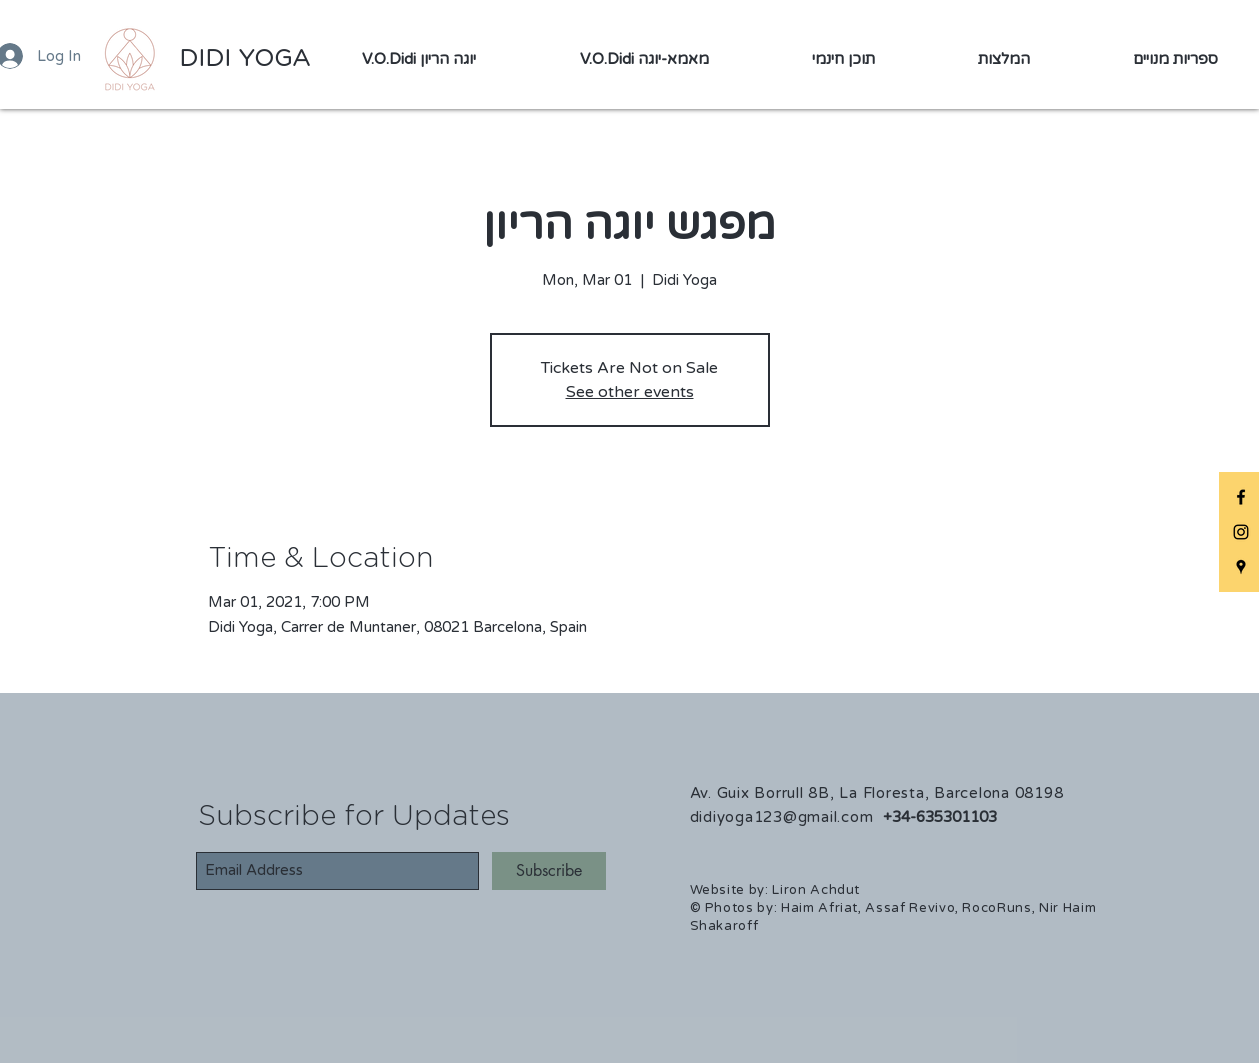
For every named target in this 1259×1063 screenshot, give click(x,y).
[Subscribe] (549, 871)
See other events (630, 392)
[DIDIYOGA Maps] (1241, 567)
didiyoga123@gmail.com (782, 817)
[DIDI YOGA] (244, 60)
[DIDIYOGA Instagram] (1241, 532)
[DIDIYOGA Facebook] (1241, 497)
